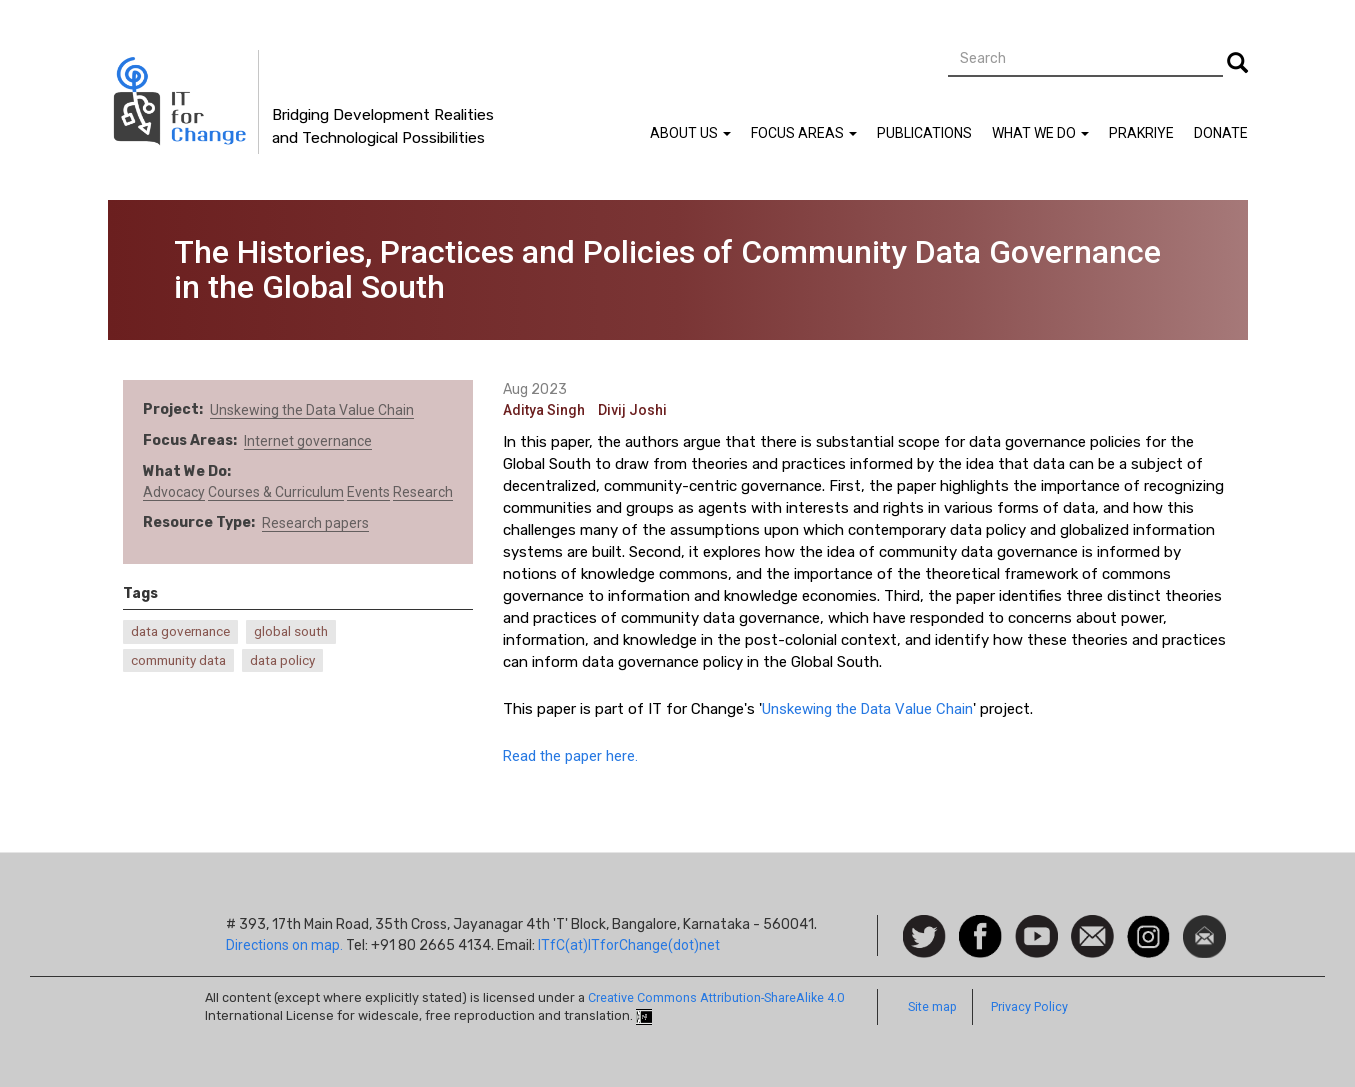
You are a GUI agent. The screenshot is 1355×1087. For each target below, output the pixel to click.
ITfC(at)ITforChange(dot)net (629, 945)
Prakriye (1141, 133)
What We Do (1040, 133)
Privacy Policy (1029, 1006)
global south (291, 631)
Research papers (315, 523)
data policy (282, 660)
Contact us (1092, 935)
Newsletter (1204, 925)
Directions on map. (284, 945)
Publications (924, 133)
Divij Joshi (632, 410)
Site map (932, 1006)
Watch (1035, 925)
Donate (1221, 133)
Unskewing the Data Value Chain (312, 410)
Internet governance (308, 441)
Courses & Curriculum (276, 492)
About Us (690, 133)
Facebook (980, 925)
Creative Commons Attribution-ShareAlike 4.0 (716, 997)
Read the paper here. (570, 756)
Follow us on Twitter (924, 937)
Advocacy (174, 492)
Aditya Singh (544, 410)
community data (178, 660)
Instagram (1148, 925)
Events (368, 492)
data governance (180, 631)
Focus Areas (804, 133)
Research (423, 492)
